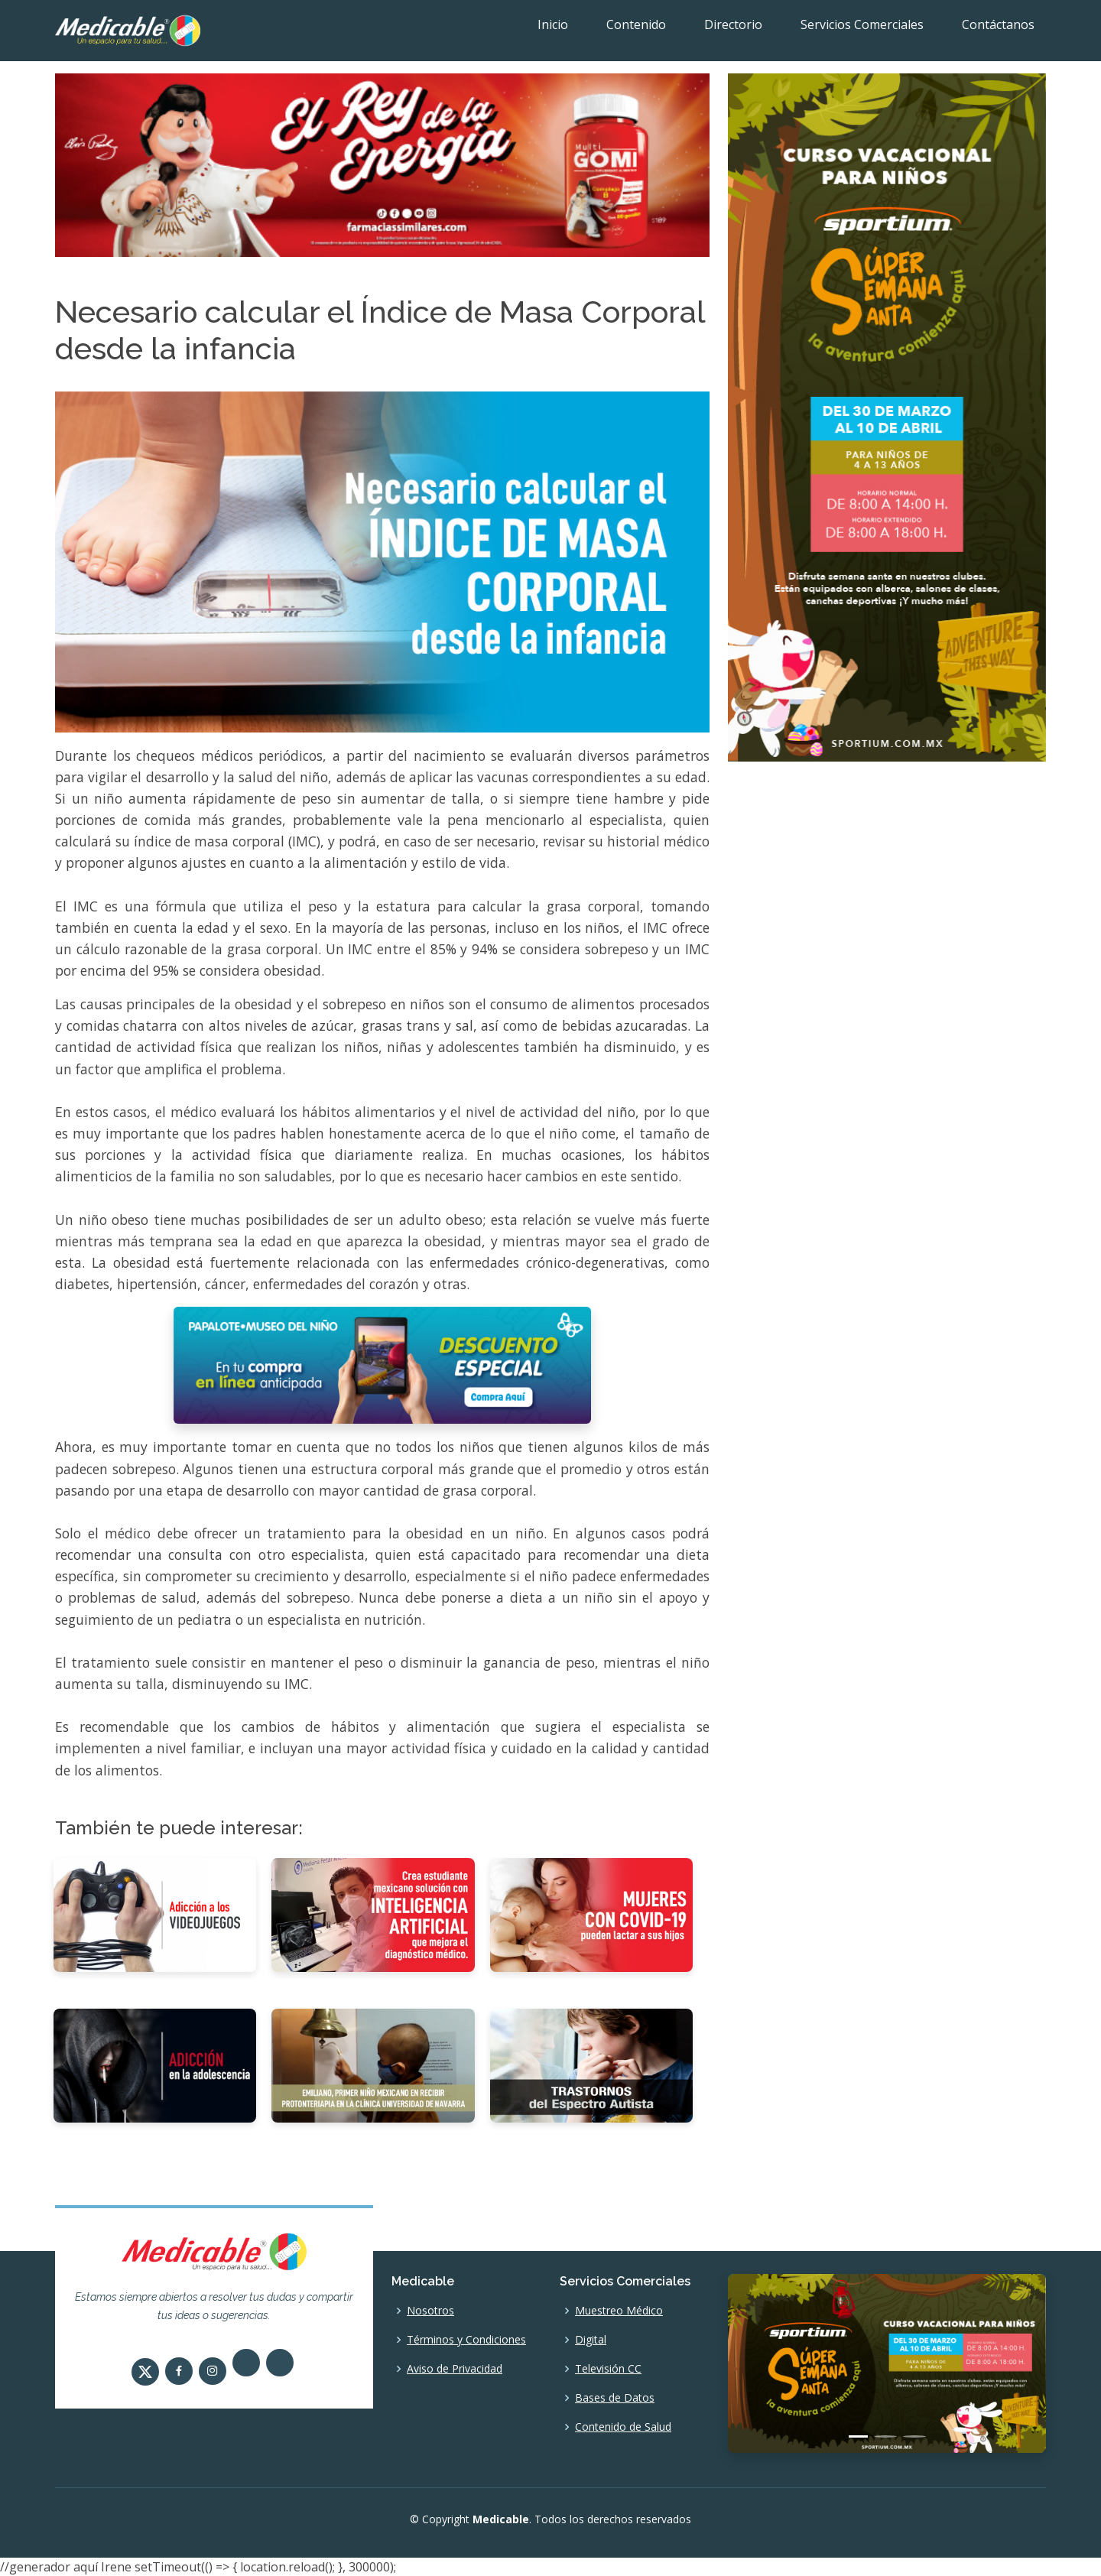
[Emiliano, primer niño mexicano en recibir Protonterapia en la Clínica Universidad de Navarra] (372, 2064)
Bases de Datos (614, 2397)
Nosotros (430, 2310)
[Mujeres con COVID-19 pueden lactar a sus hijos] (591, 1913)
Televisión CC (608, 2368)
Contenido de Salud (623, 2427)
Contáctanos (998, 24)
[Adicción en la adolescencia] (155, 2064)
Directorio (733, 24)
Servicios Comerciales (862, 24)
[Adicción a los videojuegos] (155, 1913)
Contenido (636, 24)
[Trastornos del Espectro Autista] (591, 2064)
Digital (590, 2339)
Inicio (553, 24)
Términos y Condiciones (466, 2339)
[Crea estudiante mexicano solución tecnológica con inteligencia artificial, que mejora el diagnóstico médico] (372, 1913)
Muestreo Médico (619, 2310)
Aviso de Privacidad (454, 2368)
